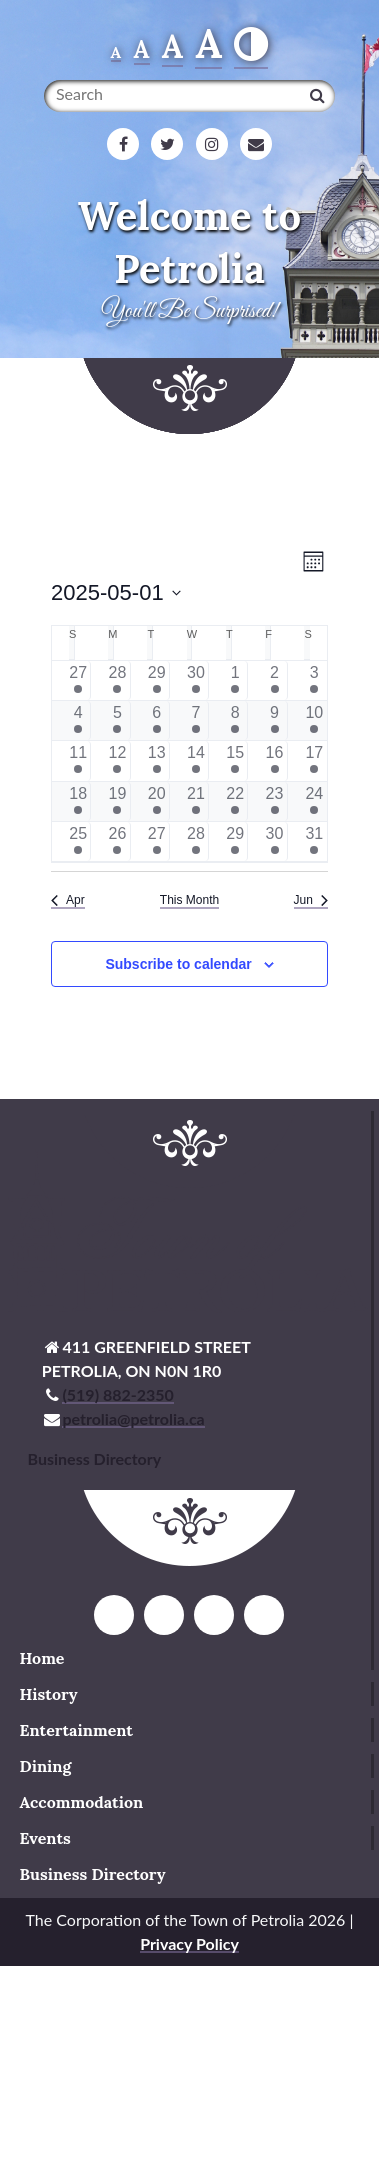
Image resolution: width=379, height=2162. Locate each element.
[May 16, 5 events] (274, 760)
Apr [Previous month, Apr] (68, 900)
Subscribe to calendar (178, 964)
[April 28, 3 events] (117, 680)
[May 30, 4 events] (274, 841)
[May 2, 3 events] (274, 680)
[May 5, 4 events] (117, 720)
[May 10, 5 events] (314, 720)
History (49, 1694)
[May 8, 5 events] (235, 720)
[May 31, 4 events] (314, 841)
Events (45, 1838)
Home (42, 1658)
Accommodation (82, 1802)
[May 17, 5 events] (314, 760)
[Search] (317, 94)
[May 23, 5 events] (274, 801)
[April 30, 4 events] (196, 680)
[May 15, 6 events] (235, 760)
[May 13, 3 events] (157, 760)
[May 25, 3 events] (78, 841)
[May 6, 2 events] (157, 720)
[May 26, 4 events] (117, 841)
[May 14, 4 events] (196, 760)
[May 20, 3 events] (157, 801)
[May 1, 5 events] (235, 680)
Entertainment (76, 1730)
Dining (46, 1766)
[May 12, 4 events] (117, 760)
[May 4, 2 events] (78, 720)
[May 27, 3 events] (157, 841)
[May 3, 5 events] (314, 680)
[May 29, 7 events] (235, 841)
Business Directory (93, 1874)
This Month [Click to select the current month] (189, 900)
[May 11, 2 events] (78, 760)
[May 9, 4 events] (274, 720)
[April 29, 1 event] (157, 680)
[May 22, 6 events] (235, 801)
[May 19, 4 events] (117, 801)
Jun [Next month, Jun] (311, 900)
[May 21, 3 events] (196, 801)
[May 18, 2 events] (78, 801)
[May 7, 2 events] (196, 720)
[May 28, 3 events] (196, 841)
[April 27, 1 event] (78, 680)
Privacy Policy (189, 1943)
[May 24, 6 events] (314, 801)
